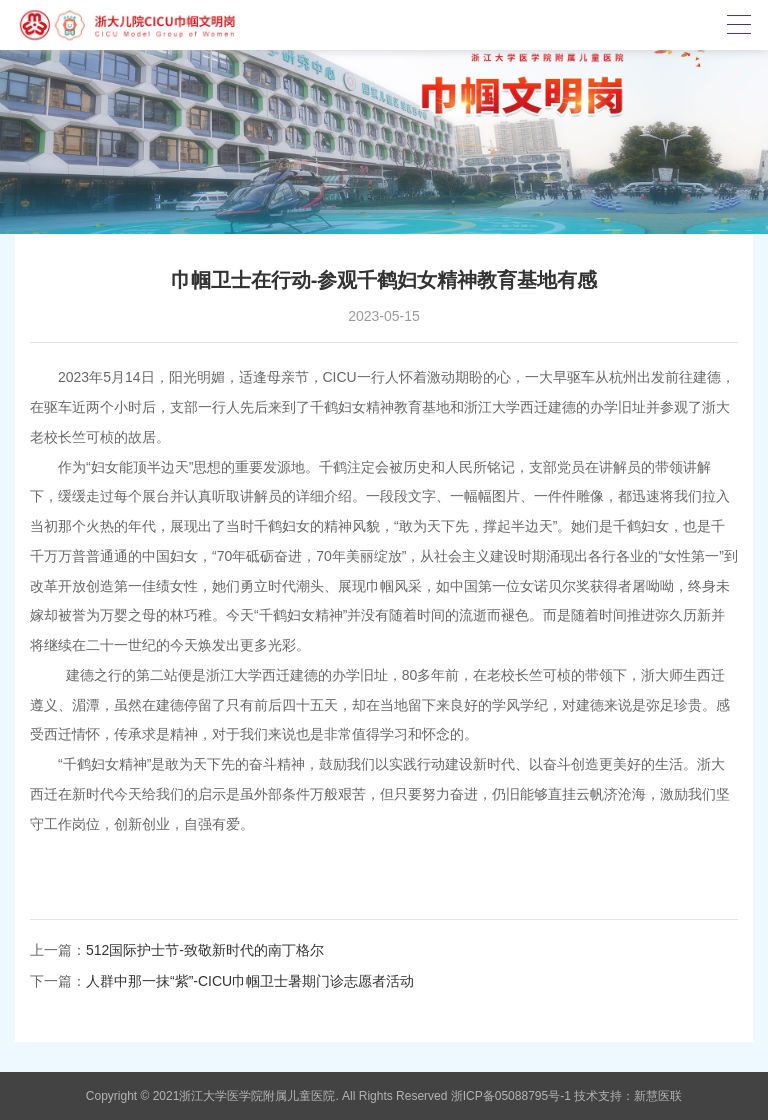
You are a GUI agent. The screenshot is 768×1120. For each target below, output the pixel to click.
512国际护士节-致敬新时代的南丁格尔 (205, 950)
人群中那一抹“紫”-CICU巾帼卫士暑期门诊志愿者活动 (250, 981)
